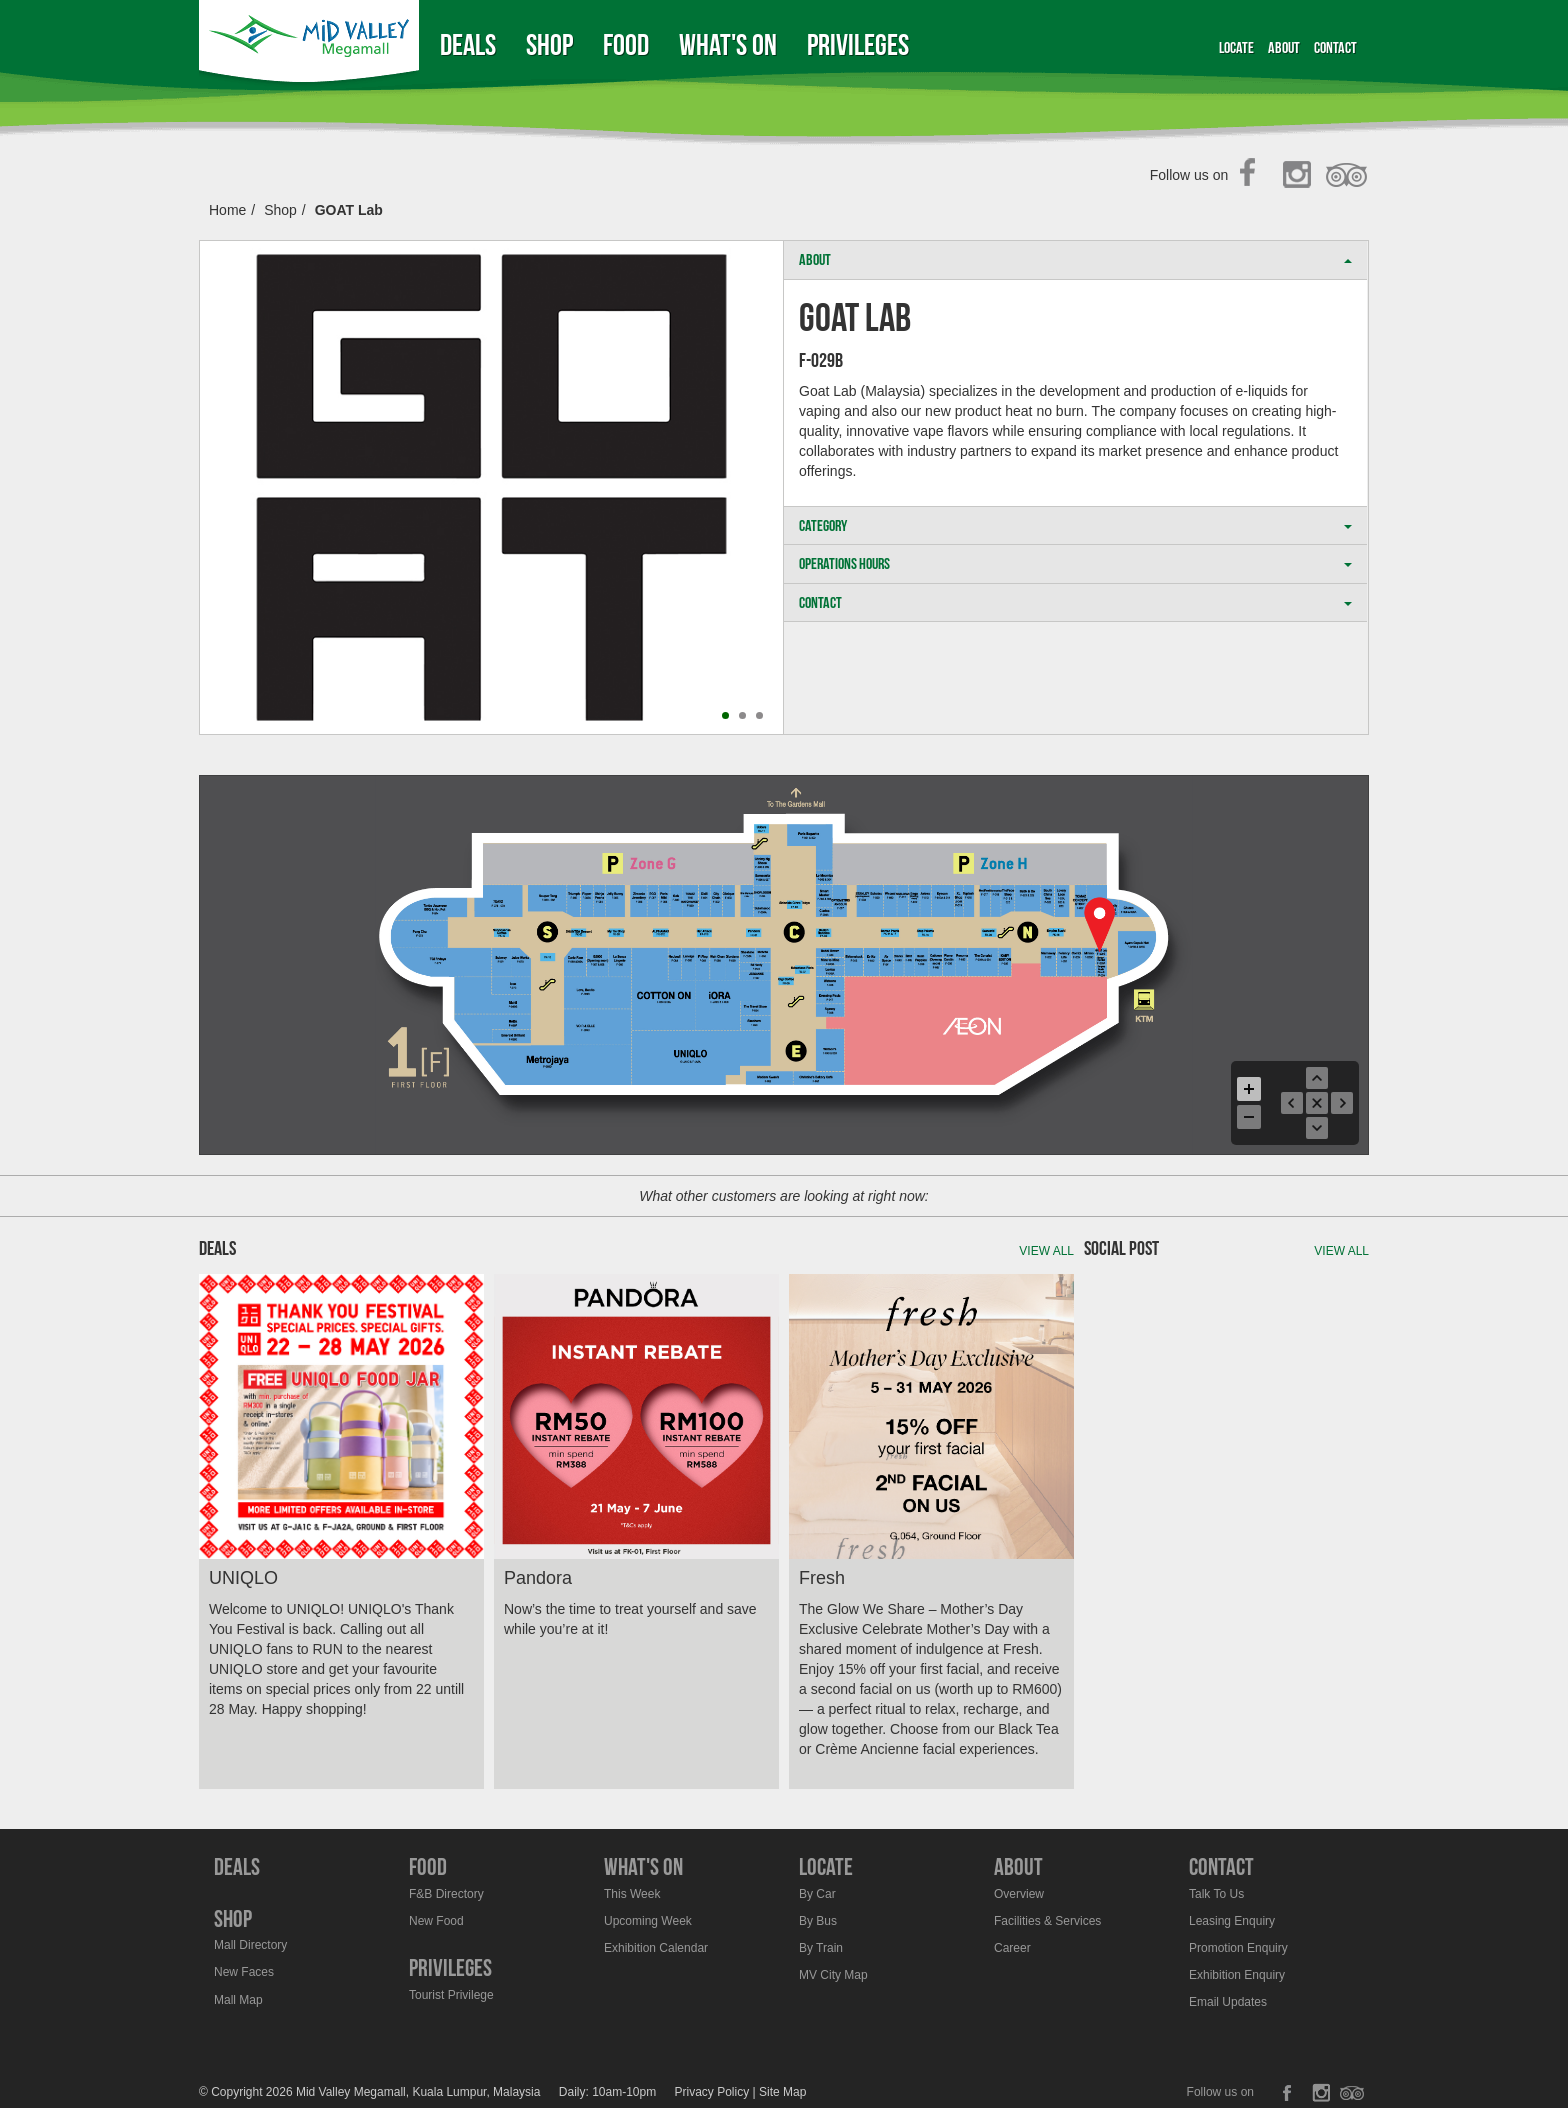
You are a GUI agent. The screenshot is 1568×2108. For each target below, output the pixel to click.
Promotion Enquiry (1238, 1948)
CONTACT (1075, 602)
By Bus (818, 1921)
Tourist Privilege (451, 1995)
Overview (1019, 1894)
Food (626, 44)
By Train (821, 1948)
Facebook (1253, 176)
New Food (436, 1921)
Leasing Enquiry (1232, 1921)
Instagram (1300, 176)
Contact (1335, 47)
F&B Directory (446, 1894)
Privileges (858, 44)
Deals (468, 44)
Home (227, 210)
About (1284, 47)
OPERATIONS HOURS (1075, 563)
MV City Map (833, 1975)
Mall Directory (250, 1945)
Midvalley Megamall (312, 44)
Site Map (782, 2092)
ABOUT (1075, 259)
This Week (632, 1894)
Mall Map (238, 2000)
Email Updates (1228, 2002)
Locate (1236, 47)
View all (1046, 1251)
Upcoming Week (648, 1921)
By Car (817, 1894)
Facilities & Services (1047, 1921)
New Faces (244, 1972)
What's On (728, 44)
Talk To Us (1216, 1894)
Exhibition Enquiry (1237, 1975)
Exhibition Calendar (656, 1948)
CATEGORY (1075, 525)
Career (1012, 1948)
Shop (549, 44)
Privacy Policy (712, 2092)
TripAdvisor (1347, 176)
